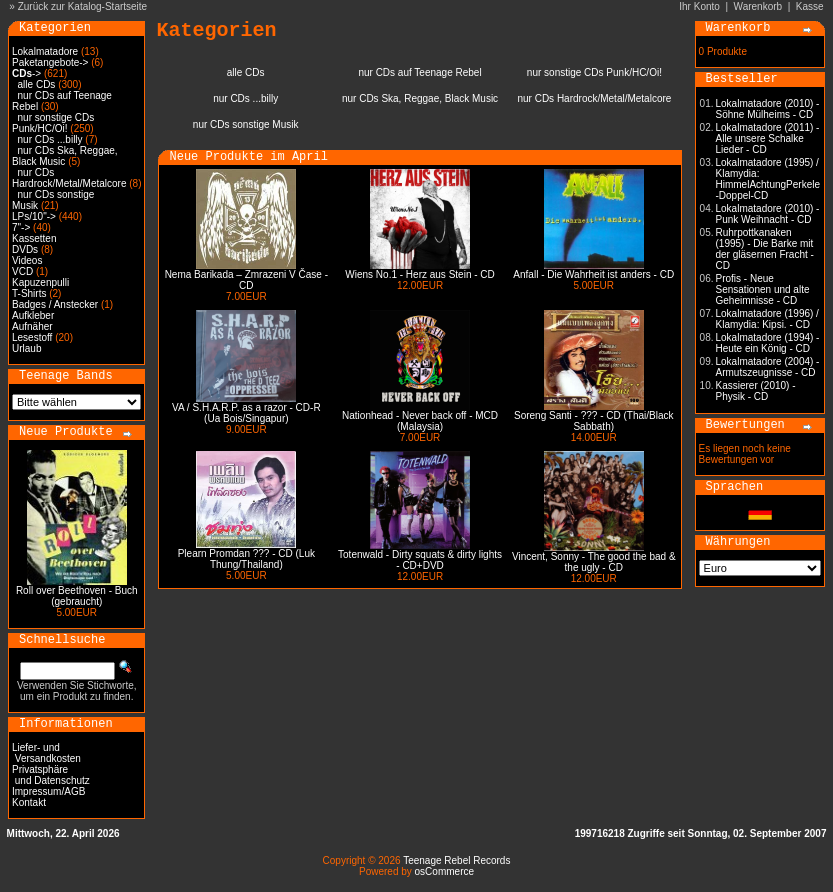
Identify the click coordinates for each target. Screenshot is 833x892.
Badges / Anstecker (55, 304)
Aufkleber (33, 315)
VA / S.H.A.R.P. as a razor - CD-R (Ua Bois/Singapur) (246, 413)
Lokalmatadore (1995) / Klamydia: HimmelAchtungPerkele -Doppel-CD (768, 179)
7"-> (21, 227)
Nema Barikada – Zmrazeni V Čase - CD (246, 280)
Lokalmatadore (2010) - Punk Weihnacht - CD (768, 214)
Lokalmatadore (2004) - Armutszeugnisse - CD (768, 367)
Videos (27, 260)
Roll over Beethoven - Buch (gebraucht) (77, 596)
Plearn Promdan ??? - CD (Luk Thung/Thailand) (246, 559)
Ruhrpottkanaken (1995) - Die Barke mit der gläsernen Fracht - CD (765, 249)
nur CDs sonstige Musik (246, 124)
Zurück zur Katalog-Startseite (83, 6)
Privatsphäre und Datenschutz (51, 775)
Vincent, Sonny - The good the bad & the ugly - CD (594, 562)
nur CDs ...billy (50, 139)
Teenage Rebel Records (456, 860)
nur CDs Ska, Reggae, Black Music (65, 156)
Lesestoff (32, 337)
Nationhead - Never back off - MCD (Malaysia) (420, 421)
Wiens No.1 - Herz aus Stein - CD (420, 274)
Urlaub (26, 348)
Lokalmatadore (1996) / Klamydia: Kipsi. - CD (767, 319)
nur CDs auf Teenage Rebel (419, 72)
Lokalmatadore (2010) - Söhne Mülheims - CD (768, 109)
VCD (22, 271)
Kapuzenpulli (40, 282)
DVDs (25, 249)
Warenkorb (758, 6)
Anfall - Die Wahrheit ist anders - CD (593, 274)
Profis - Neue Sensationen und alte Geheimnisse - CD (763, 289)
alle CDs (37, 84)
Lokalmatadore (45, 51)
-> (26, 73)
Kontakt (29, 802)
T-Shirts (29, 293)
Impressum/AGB (48, 791)
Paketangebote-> (50, 62)
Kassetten (34, 238)
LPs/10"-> (34, 216)
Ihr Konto (699, 6)
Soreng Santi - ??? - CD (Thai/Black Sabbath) (594, 421)
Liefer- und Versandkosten (46, 753)
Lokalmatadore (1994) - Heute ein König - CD (768, 343)
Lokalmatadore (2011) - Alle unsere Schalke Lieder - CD (768, 138)
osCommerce (444, 871)
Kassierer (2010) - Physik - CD (756, 391)
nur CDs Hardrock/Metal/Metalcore (69, 178)
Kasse (810, 6)
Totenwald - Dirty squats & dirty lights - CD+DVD (420, 560)
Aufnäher (32, 326)
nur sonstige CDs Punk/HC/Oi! (53, 123)
